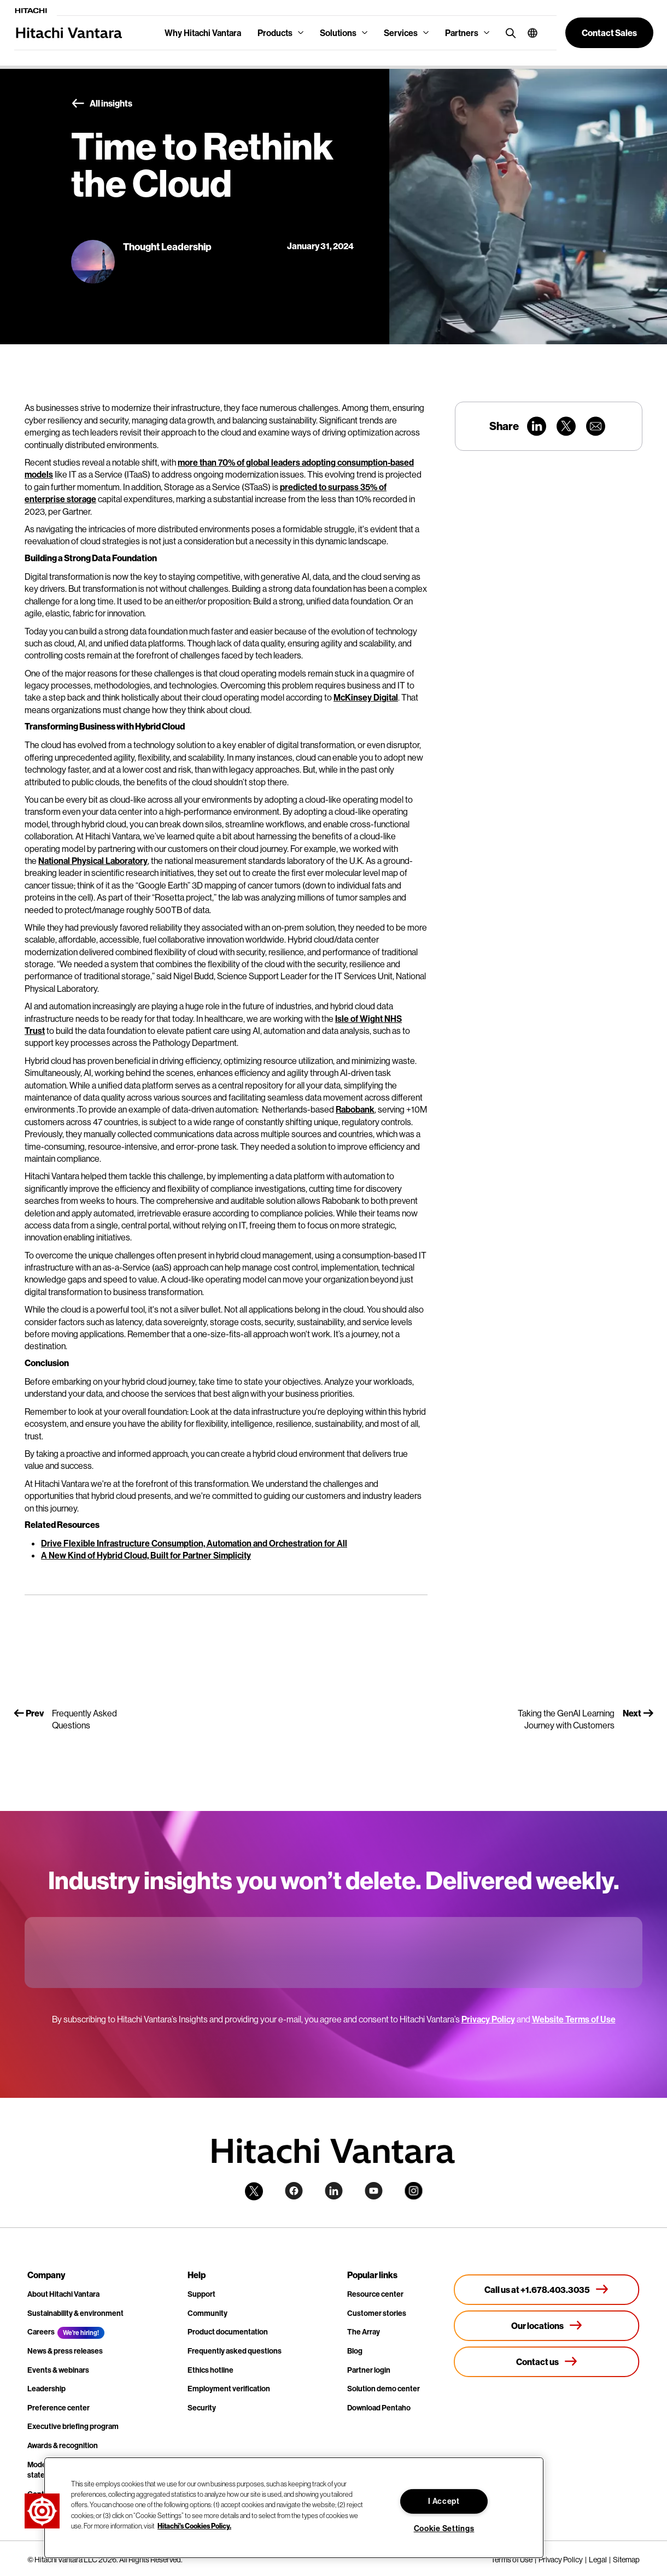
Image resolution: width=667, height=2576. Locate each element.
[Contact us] (547, 2361)
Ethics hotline (210, 2370)
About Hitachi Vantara (63, 2294)
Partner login (368, 2370)
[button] (528, 32)
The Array (363, 2332)
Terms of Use (512, 2560)
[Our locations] (547, 2325)
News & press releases (65, 2351)
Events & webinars (58, 2370)
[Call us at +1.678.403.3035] (547, 2289)
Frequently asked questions (235, 2351)
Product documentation (228, 2332)
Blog (354, 2351)
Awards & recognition (62, 2445)
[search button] (508, 32)
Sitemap (626, 2560)
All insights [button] (101, 103)
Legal (598, 2560)
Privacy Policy (488, 2019)
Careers (41, 2332)
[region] (294, 2508)
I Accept (444, 2501)
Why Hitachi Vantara (203, 32)
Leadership (46, 2388)
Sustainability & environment (75, 2313)
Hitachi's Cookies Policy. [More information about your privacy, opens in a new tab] (194, 2525)
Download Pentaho (379, 2408)
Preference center (58, 2408)
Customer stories (376, 2313)
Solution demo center (383, 2388)
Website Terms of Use (574, 2019)
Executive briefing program (73, 2426)
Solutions (338, 32)
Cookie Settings (444, 2528)
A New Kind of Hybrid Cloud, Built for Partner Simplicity (146, 1555)
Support (201, 2294)
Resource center (375, 2294)
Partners (461, 32)
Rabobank (355, 1109)
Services (401, 32)
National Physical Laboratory (93, 860)
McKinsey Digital (366, 697)
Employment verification (229, 2388)
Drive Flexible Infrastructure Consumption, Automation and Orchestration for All (194, 1543)
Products (275, 32)
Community (207, 2313)
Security (202, 2408)
